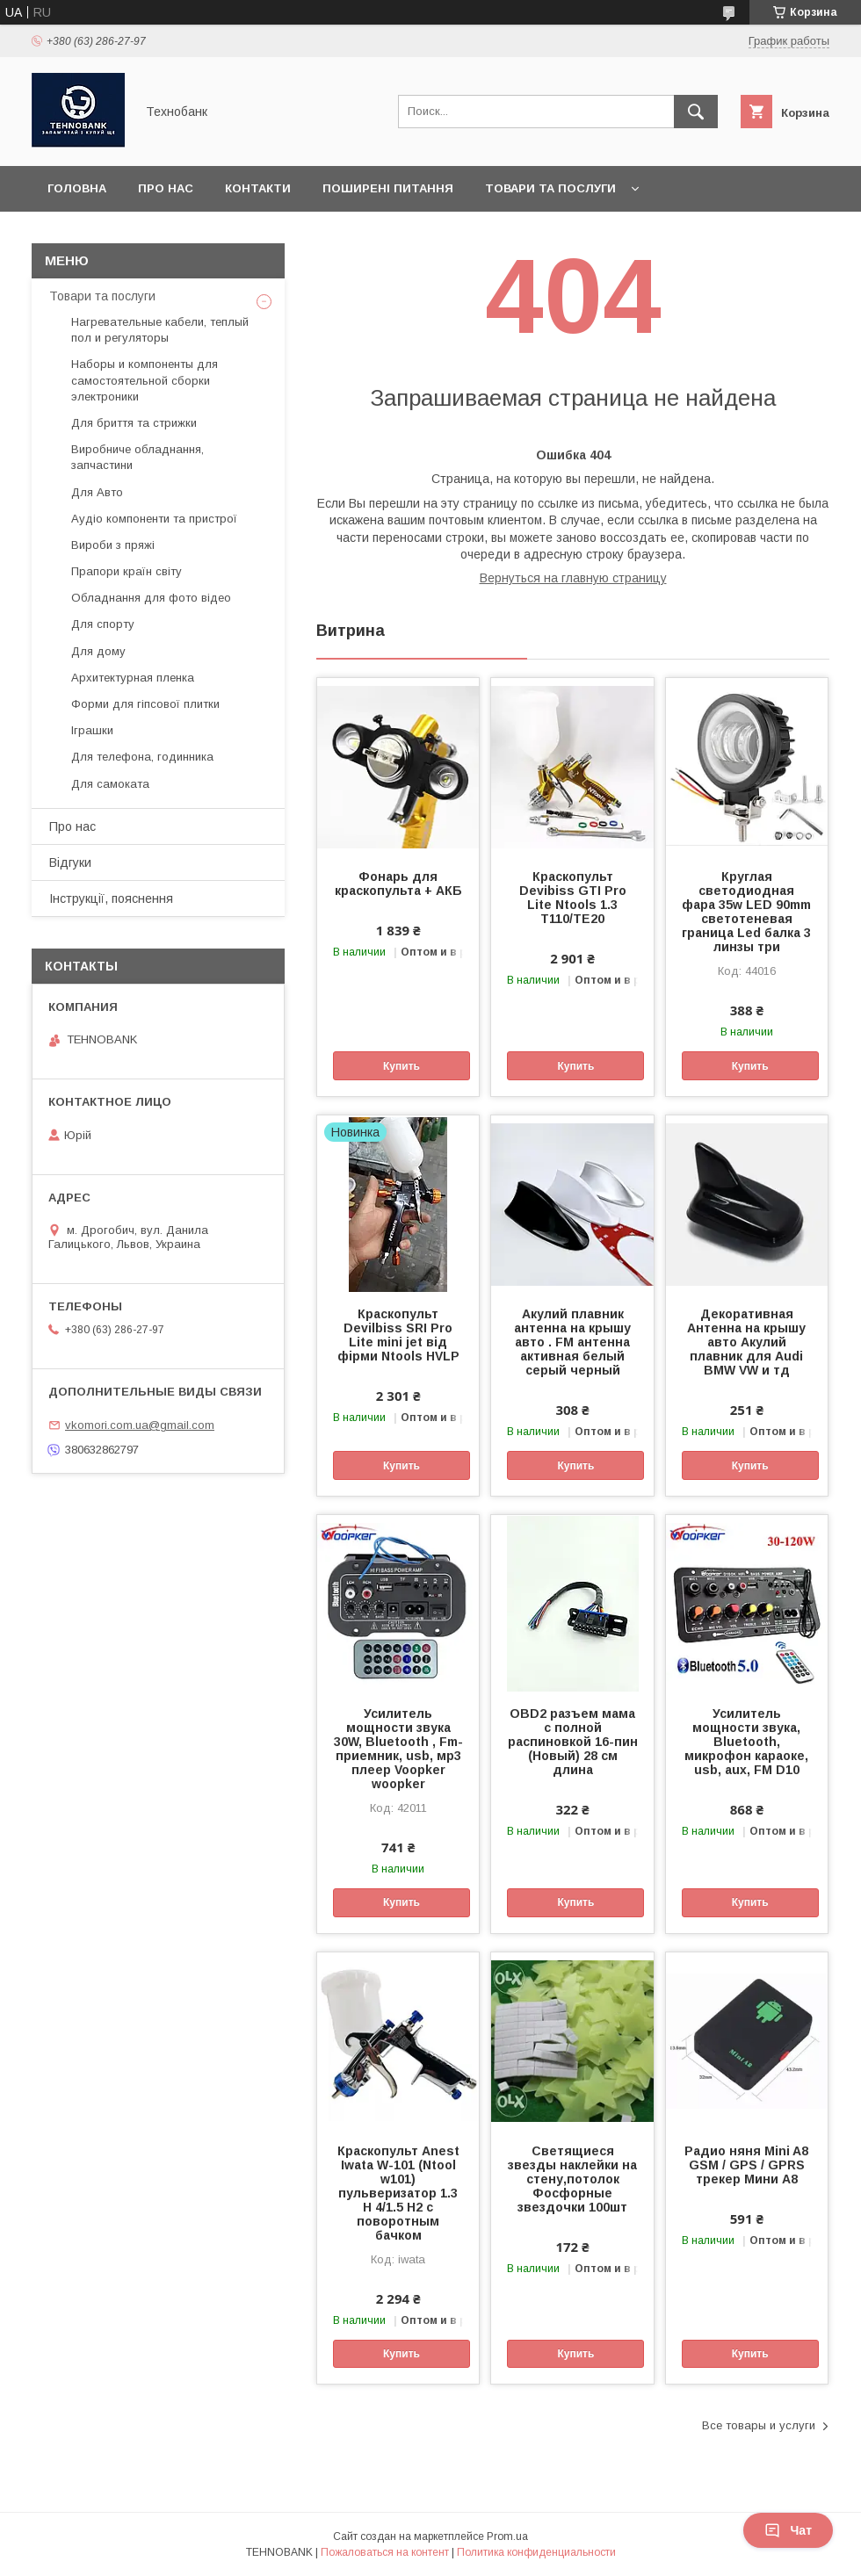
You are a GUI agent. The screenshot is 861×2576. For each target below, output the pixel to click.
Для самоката (110, 783)
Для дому (98, 651)
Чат (788, 2530)
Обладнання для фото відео (151, 597)
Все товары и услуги (758, 2425)
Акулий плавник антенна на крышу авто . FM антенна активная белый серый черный (572, 1342)
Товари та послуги (550, 188)
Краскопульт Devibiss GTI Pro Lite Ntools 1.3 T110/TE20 (572, 897)
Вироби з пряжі (113, 545)
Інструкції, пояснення (111, 898)
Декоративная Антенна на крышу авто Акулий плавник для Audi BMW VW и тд (746, 1342)
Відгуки (70, 862)
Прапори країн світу (126, 571)
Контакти (258, 188)
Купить (401, 1066)
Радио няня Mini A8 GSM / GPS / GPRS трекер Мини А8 (746, 2165)
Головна (76, 188)
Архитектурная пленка (132, 677)
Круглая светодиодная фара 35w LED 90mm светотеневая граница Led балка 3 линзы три (746, 911)
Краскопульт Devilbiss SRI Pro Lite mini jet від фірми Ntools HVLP (398, 1335)
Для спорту (102, 624)
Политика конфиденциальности (536, 2552)
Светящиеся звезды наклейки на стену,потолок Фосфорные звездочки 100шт (572, 2179)
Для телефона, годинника (142, 756)
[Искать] (696, 111)
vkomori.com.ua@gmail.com (139, 1425)
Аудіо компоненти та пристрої (154, 518)
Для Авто (97, 492)
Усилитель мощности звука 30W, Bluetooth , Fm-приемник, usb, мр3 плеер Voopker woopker (398, 1749)
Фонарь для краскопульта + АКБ (398, 883)
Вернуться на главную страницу (573, 578)
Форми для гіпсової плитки (145, 704)
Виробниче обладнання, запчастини (137, 457)
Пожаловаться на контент (385, 2552)
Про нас (165, 188)
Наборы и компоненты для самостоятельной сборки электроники (144, 379)
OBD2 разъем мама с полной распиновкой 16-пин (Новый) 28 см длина (573, 1742)
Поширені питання (387, 188)
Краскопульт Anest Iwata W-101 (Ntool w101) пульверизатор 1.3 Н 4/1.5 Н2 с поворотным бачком (398, 2193)
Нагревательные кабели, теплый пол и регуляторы (160, 329)
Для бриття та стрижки (134, 422)
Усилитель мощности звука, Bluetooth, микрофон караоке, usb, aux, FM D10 (746, 1742)
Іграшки (92, 730)
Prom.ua (507, 2536)
